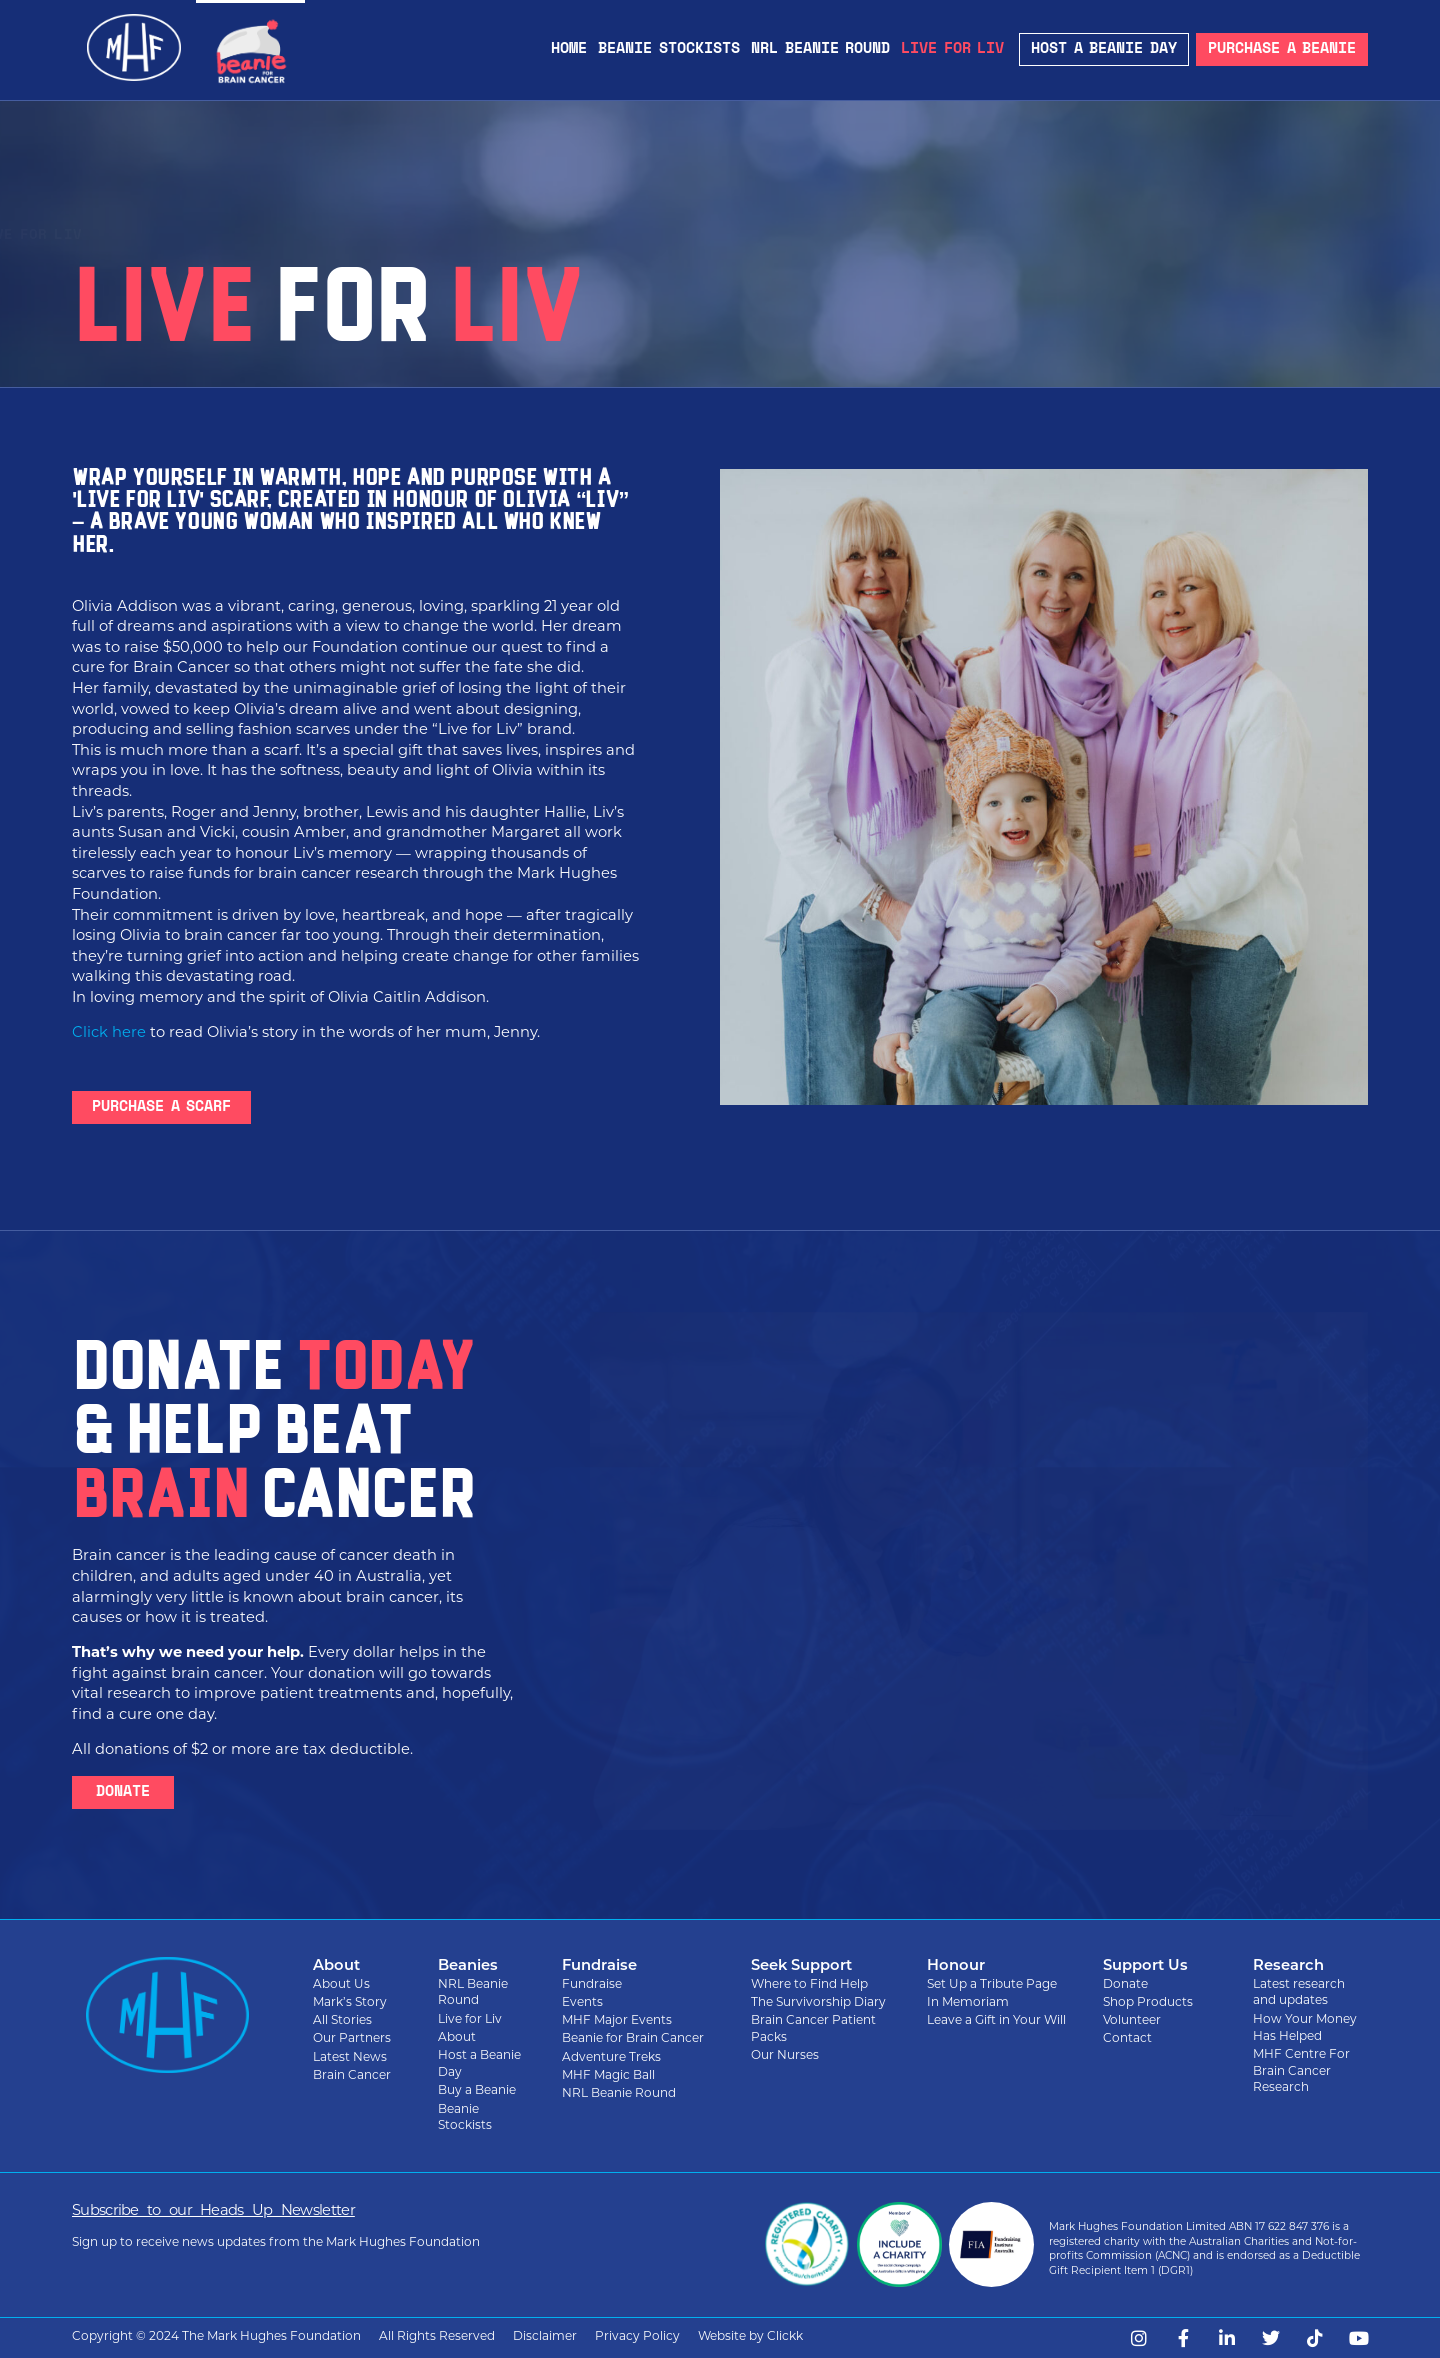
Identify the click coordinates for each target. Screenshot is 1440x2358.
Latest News (350, 2058)
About (457, 2038)
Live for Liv (952, 49)
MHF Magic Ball (608, 2076)
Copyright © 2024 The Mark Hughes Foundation (216, 2337)
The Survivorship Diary (818, 2003)
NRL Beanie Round (820, 49)
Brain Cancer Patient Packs (813, 2029)
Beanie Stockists (669, 49)
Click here (109, 1033)
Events (582, 2003)
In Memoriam (968, 2003)
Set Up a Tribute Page (992, 1985)
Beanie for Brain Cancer (165, 235)
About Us (341, 1985)
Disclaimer (545, 2337)
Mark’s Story (350, 2003)
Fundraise (592, 1985)
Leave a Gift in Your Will (996, 2021)
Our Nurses (785, 2056)
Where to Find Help (809, 1985)
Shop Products (1148, 2003)
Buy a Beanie (477, 2091)
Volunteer (1132, 2021)
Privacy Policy (637, 2337)
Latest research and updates (1299, 1993)
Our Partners (352, 2039)
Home (569, 49)
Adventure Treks (611, 2058)
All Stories (342, 2021)
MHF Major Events (617, 2021)
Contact (1127, 2039)
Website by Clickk (750, 2337)
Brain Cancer (352, 2076)
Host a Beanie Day (479, 2064)
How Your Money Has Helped (1305, 2028)
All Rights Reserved (437, 2337)
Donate (1125, 1985)
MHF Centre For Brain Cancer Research (1301, 2072)
